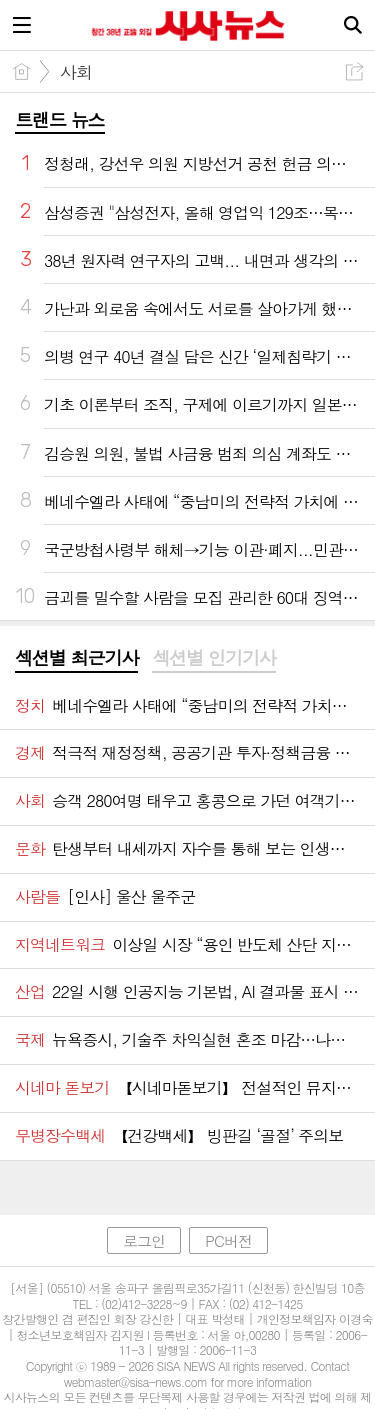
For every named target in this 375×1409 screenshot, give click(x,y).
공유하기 (354, 71)
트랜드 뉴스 (60, 119)
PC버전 (228, 1240)
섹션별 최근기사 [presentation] (76, 658)
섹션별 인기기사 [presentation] (213, 658)
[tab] (76, 659)
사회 (76, 72)
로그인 (144, 1240)
